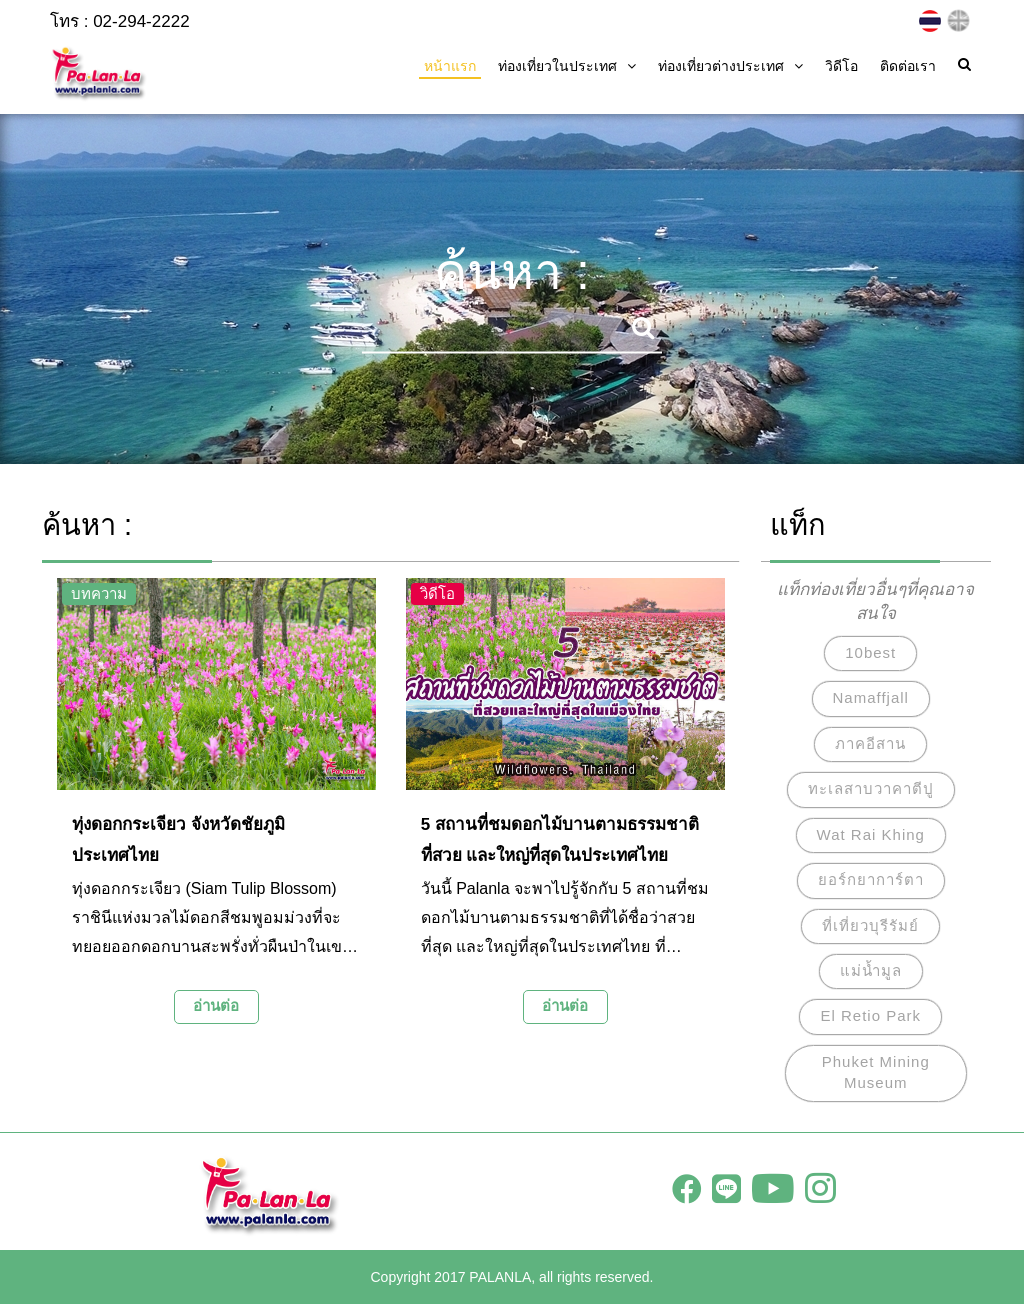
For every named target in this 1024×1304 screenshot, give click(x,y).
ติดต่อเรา (908, 66)
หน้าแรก (450, 66)
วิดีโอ (841, 66)
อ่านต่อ (216, 1005)
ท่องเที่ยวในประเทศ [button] (567, 66)
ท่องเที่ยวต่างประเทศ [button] (730, 66)
